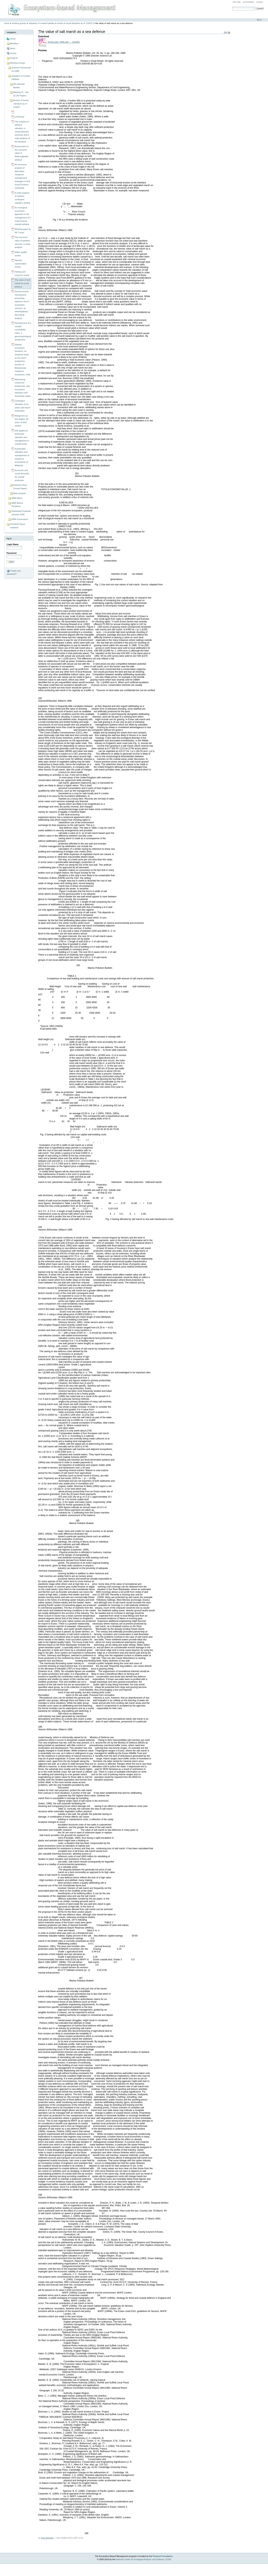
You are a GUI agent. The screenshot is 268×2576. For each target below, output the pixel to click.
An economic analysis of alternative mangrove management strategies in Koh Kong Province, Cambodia (22, 176)
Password (11, 553)
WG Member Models (19, 86)
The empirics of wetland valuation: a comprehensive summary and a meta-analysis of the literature (22, 131)
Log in (259, 20)
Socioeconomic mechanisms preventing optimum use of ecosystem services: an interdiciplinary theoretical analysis (22, 304)
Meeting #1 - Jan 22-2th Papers (21, 94)
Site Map (237, 2)
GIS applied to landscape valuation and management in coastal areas (22, 437)
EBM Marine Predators (17, 504)
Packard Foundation (163, 2556)
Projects (14, 58)
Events (13, 53)
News (12, 48)
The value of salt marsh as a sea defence (22, 283)
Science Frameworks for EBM (21, 69)
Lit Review (19, 117)
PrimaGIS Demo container (17, 526)
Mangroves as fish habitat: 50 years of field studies (21, 421)
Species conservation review (21, 263)
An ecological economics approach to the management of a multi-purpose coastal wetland (23, 215)
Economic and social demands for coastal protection (22, 475)
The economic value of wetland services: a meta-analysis (23, 242)
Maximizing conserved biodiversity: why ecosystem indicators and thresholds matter (23, 387)
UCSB (168, 2559)
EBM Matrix (17, 498)
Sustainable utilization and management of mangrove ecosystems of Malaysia (22, 457)
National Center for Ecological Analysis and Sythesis (140, 2559)
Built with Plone (134, 2568)
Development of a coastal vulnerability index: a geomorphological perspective (23, 331)
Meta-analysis (19, 493)
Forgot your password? (14, 572)
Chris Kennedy (47, 2538)
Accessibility (248, 2)
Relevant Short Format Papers (20, 487)
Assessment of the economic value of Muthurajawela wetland (21, 153)
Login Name (12, 544)
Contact (259, 2)
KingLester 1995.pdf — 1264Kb (64, 42)
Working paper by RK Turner (23, 231)
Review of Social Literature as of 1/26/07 (75, 23)
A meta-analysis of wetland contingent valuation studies (22, 198)
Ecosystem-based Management (61, 9)
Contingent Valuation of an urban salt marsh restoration (22, 406)
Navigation (11, 32)
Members (14, 43)
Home (6, 23)
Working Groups (19, 23)
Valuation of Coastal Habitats (42, 23)
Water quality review (21, 254)
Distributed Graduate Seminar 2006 (21, 513)
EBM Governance (20, 519)
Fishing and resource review (22, 273)
